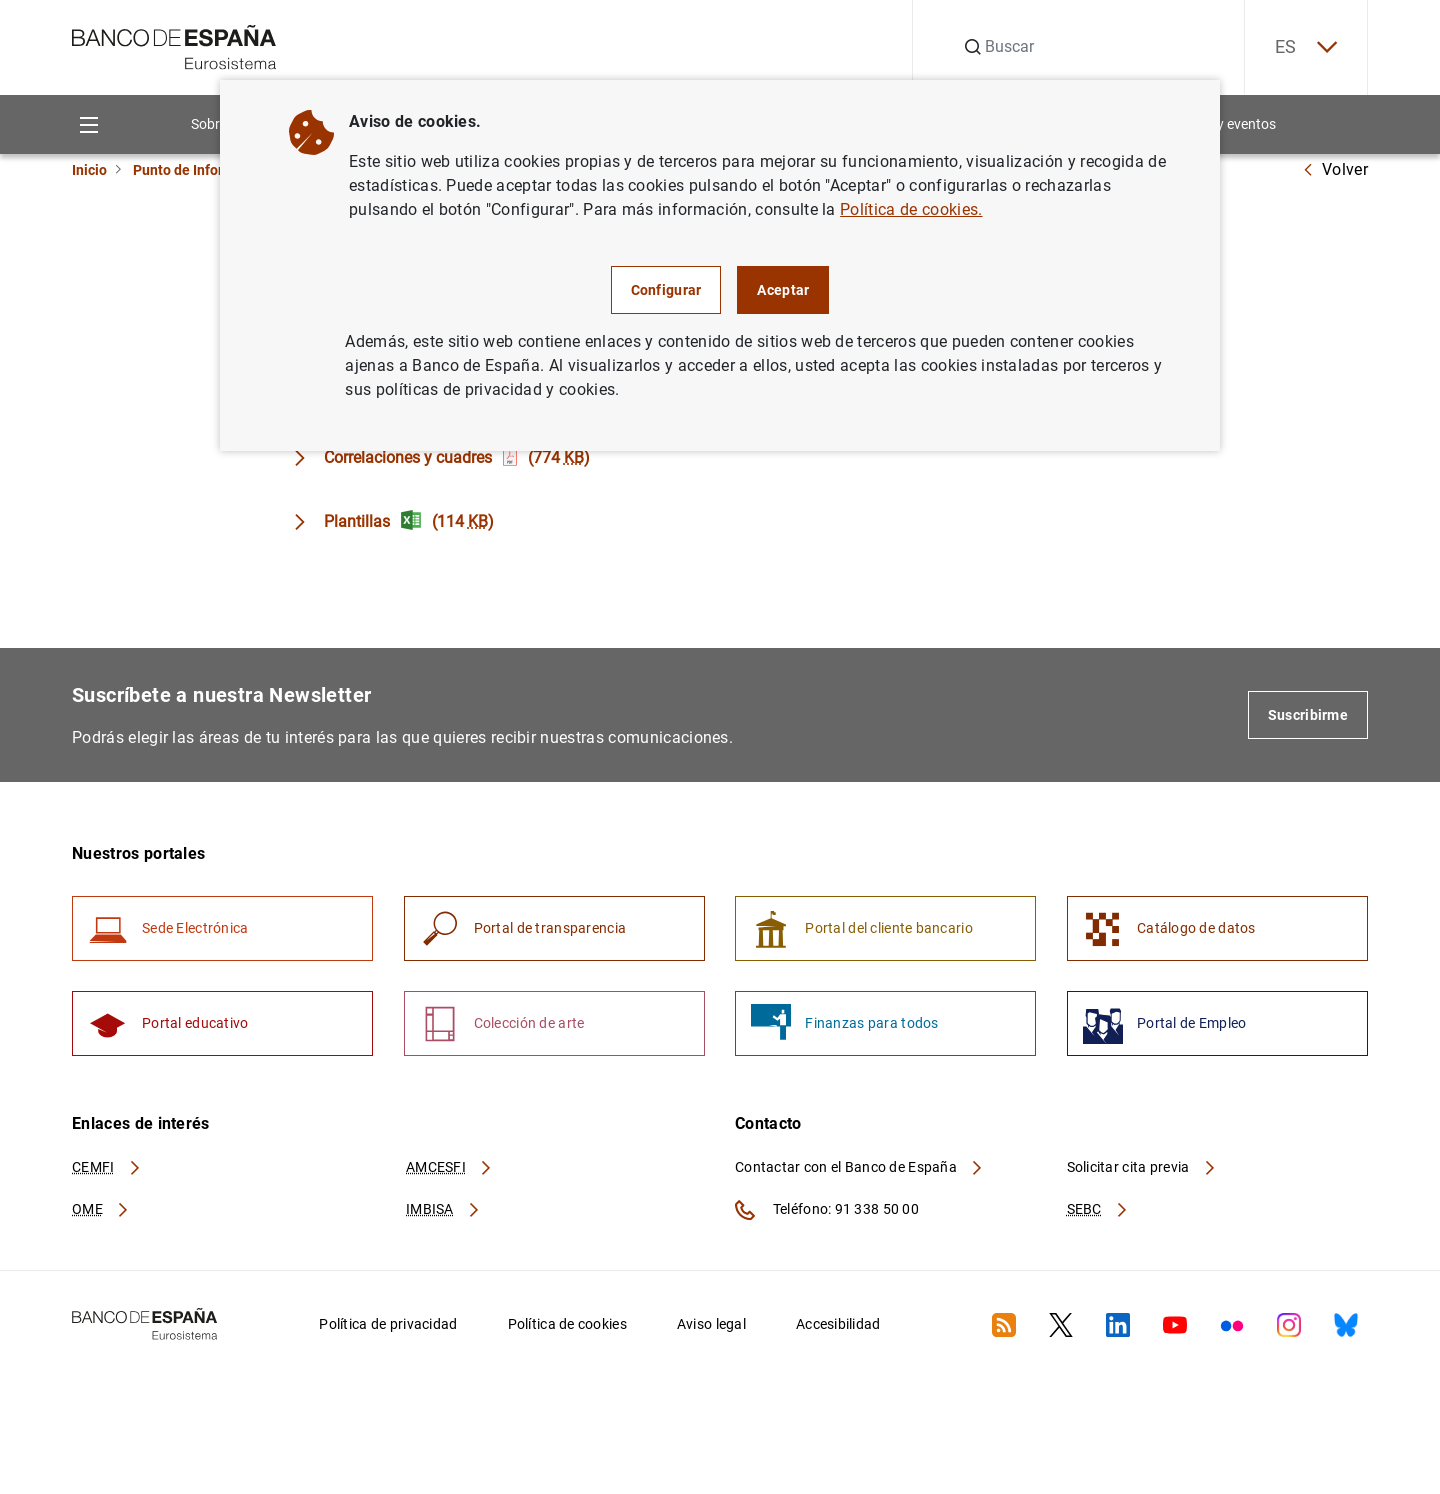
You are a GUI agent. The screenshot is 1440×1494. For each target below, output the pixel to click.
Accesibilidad (838, 1324)
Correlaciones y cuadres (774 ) (457, 457)
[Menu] (88, 124)
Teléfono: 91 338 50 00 (827, 1210)
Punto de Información (201, 170)
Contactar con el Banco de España (860, 1167)
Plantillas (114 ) (409, 521)
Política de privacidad (388, 1324)
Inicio (89, 170)
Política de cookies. (911, 209)
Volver (1335, 169)
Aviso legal (711, 1324)
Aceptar (783, 290)
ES (1306, 47)
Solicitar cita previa (1142, 1167)
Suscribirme (1308, 715)
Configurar (666, 290)
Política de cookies (567, 1324)
